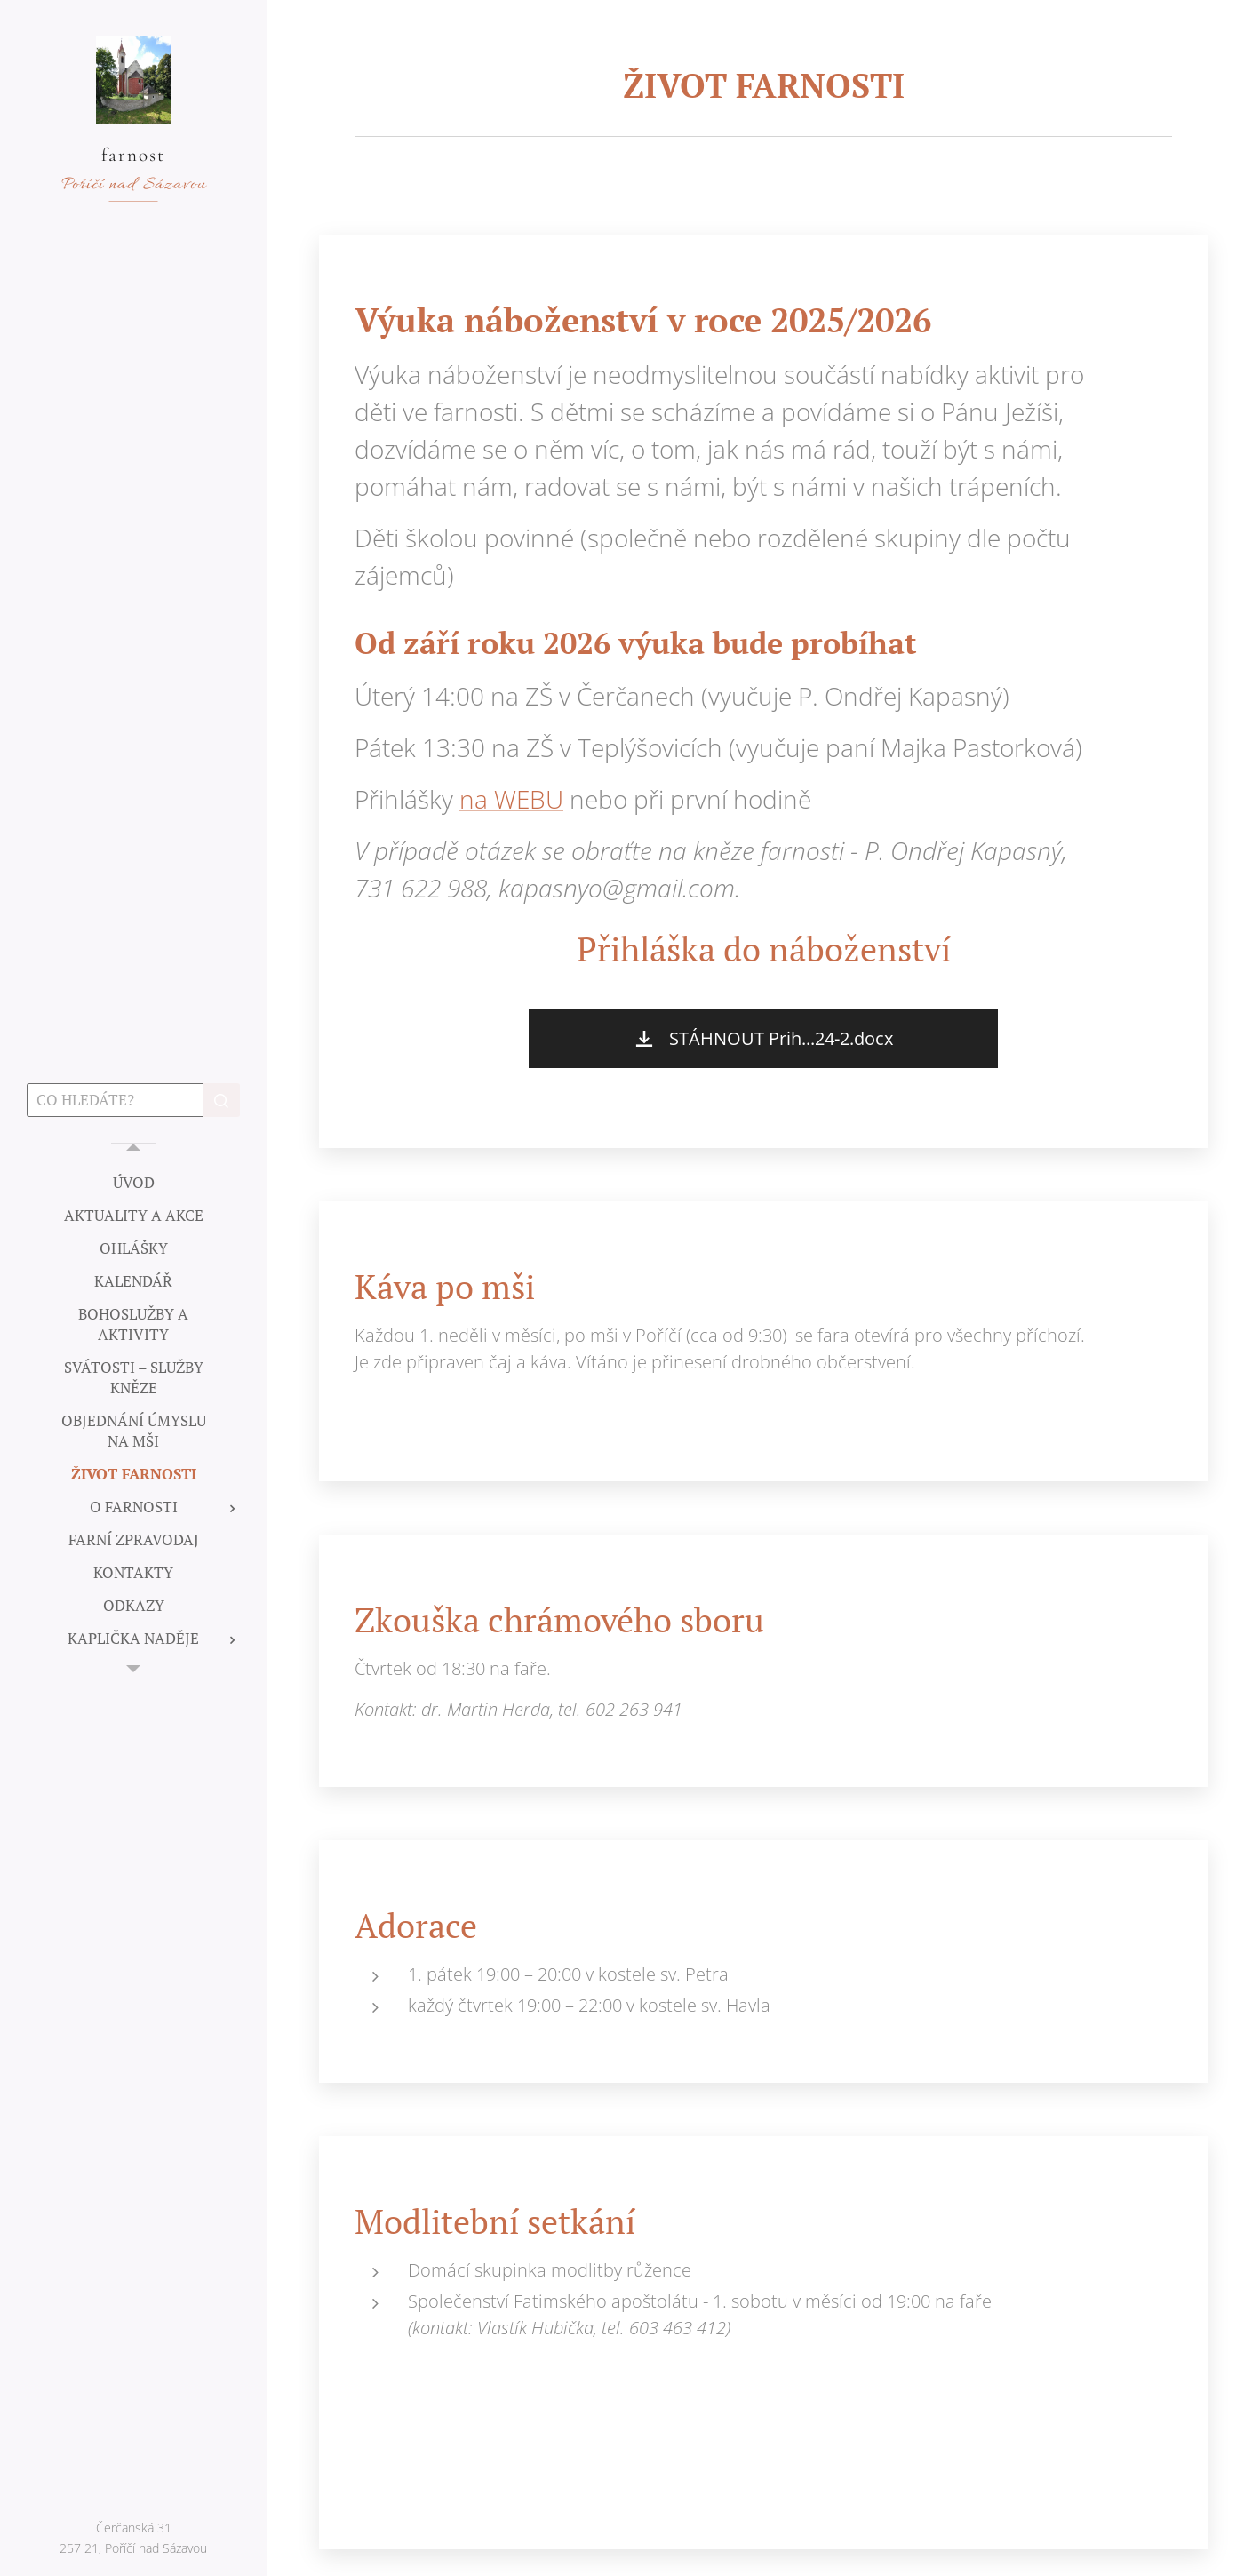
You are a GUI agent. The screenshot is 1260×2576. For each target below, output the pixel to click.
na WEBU (511, 800)
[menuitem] (133, 1182)
